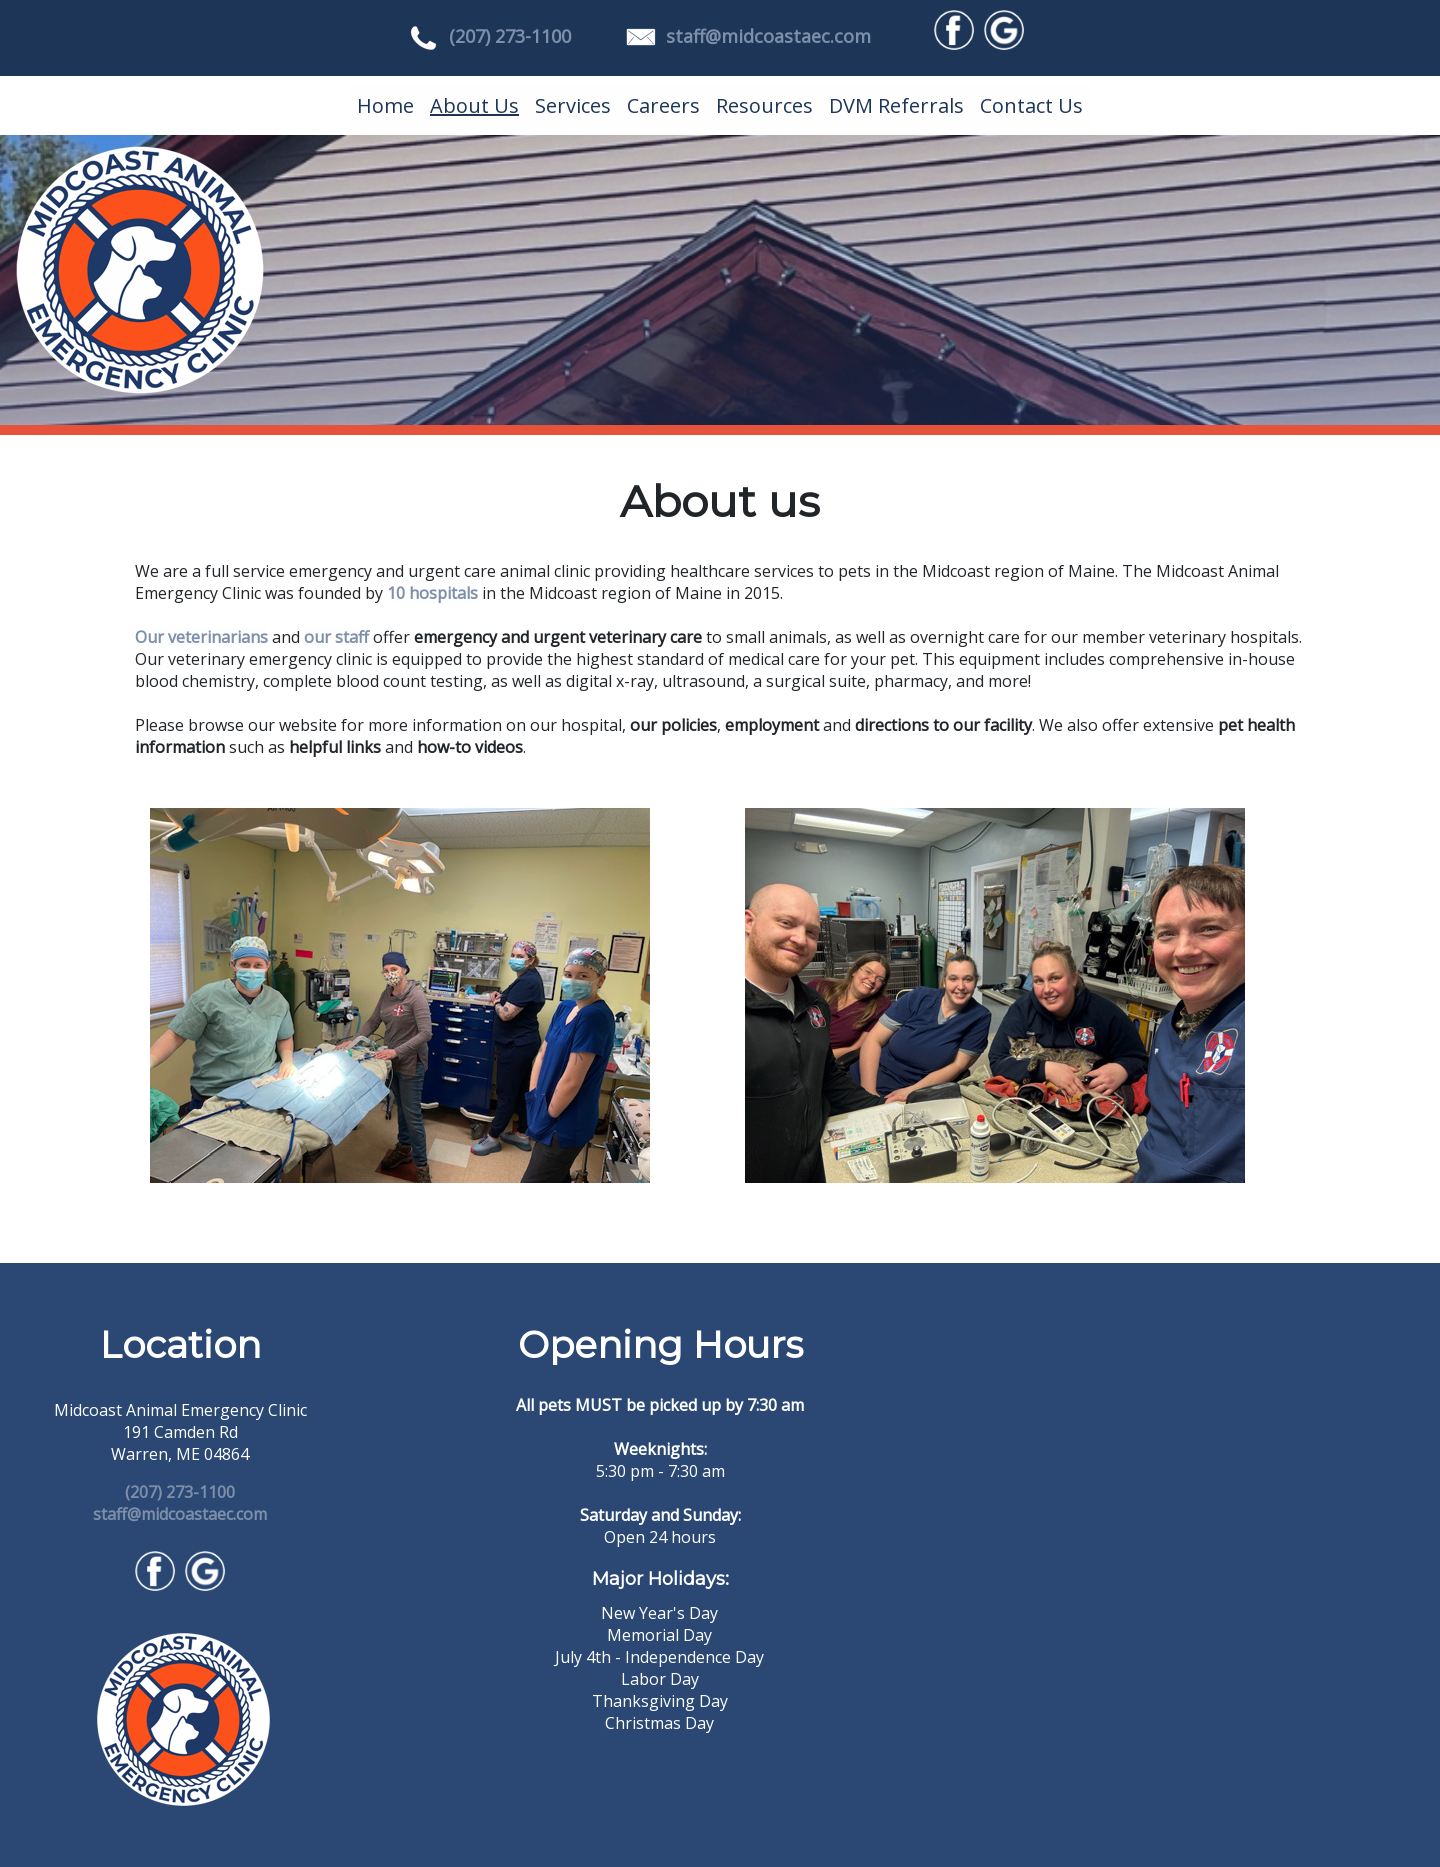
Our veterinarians (201, 637)
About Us (474, 105)
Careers (663, 105)
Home (385, 105)
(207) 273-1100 (510, 36)
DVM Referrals (896, 105)
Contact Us (1031, 105)
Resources (764, 105)
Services (573, 105)
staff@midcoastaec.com (768, 36)
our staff (336, 637)
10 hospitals (432, 593)
